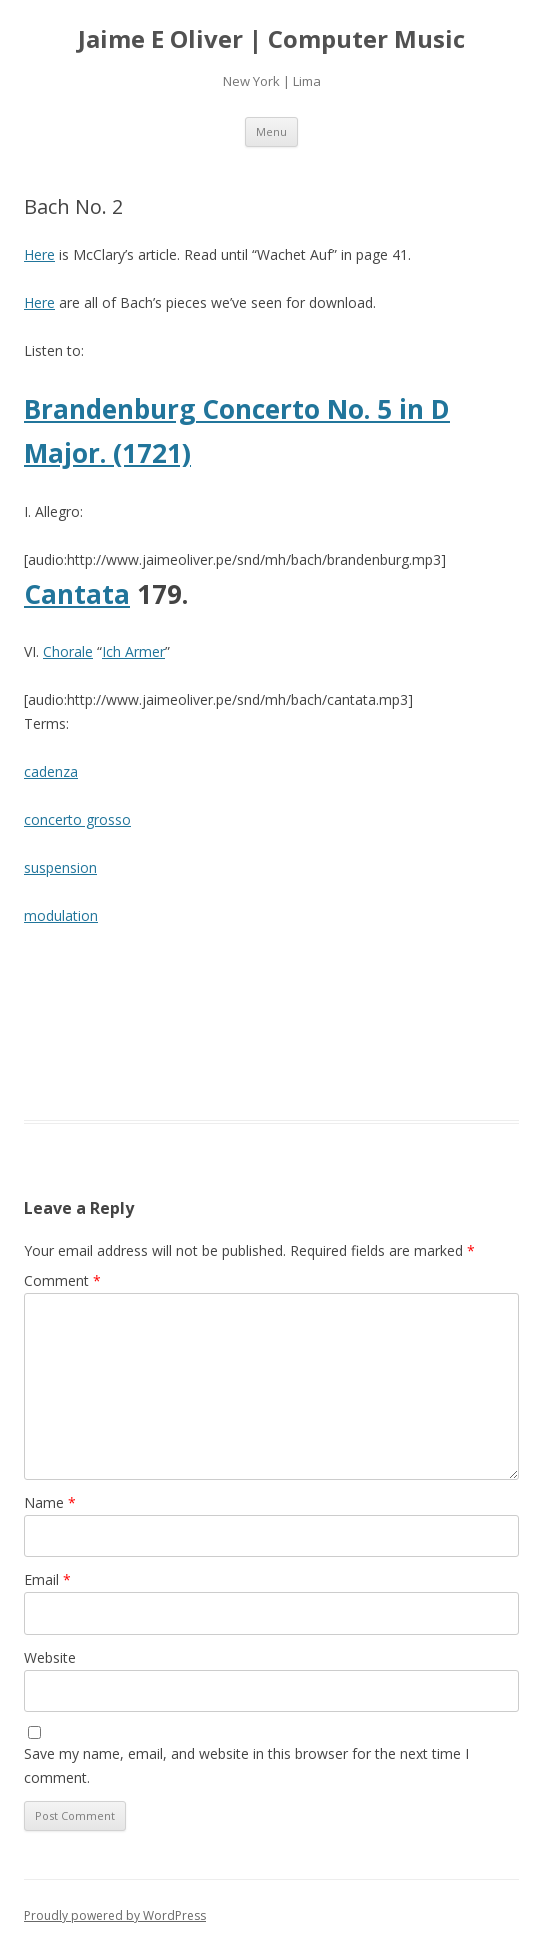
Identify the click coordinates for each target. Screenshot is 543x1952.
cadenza (51, 771)
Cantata (77, 594)
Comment (62, 1280)
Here (39, 254)
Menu (271, 131)
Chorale (68, 651)
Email (47, 1579)
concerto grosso (77, 819)
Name (50, 1502)
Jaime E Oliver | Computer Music (271, 39)
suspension (60, 867)
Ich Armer (133, 651)
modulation (61, 915)
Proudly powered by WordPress (115, 1915)
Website (50, 1657)
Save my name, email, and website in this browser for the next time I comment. (246, 1765)
